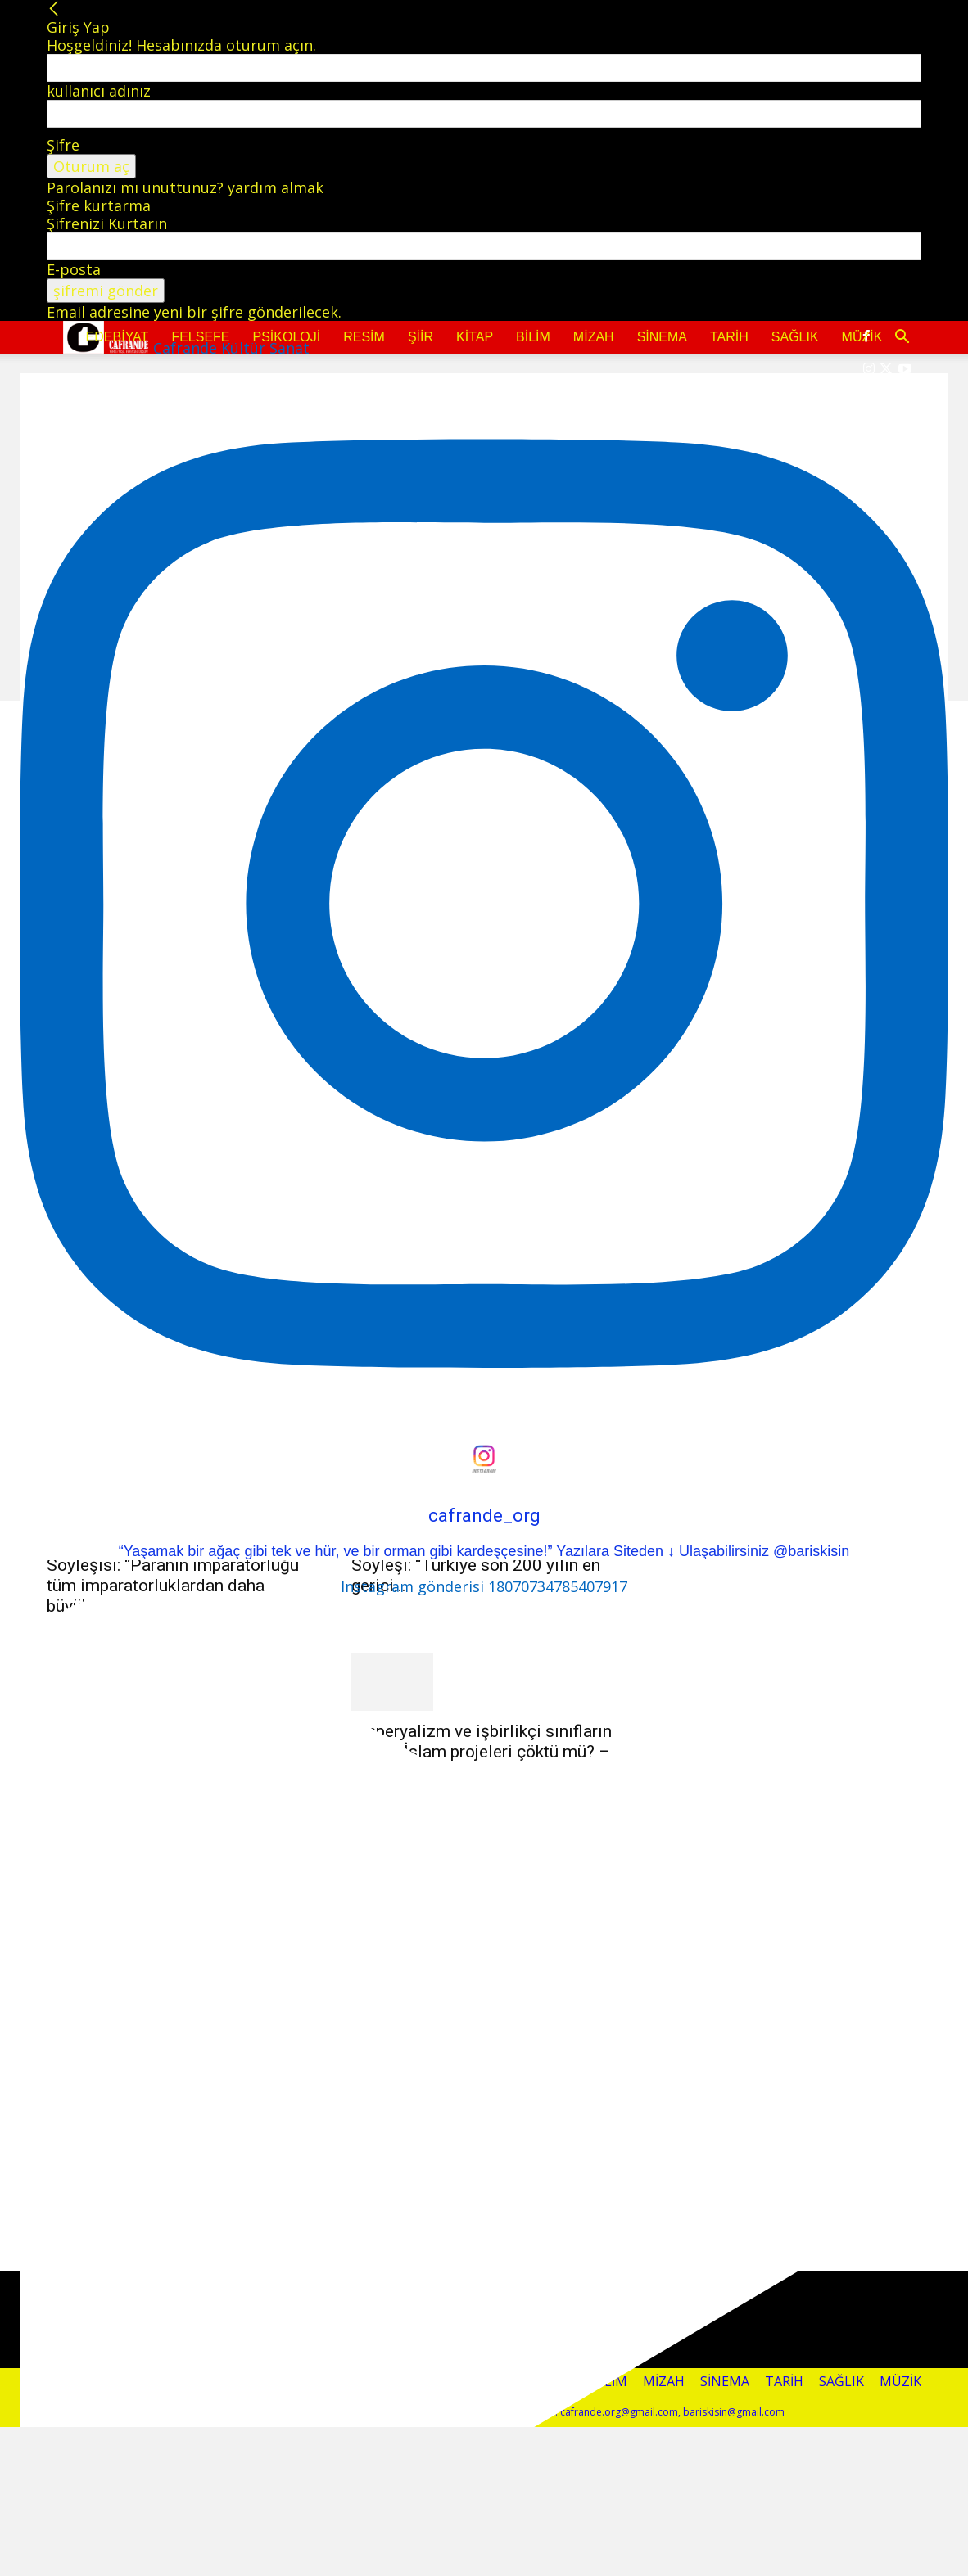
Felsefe (200, 337)
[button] (901, 337)
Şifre (63, 145)
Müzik (862, 337)
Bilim (533, 337)
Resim (364, 337)
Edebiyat (117, 337)
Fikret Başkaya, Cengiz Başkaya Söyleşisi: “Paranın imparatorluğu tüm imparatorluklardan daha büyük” (173, 1575)
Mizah (593, 337)
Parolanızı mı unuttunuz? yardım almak (185, 187)
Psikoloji (287, 337)
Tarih (729, 337)
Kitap (474, 337)
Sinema (662, 337)
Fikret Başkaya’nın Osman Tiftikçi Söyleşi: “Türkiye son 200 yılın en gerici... (477, 1565)
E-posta (74, 269)
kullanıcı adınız (99, 91)
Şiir (420, 337)
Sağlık (795, 337)
